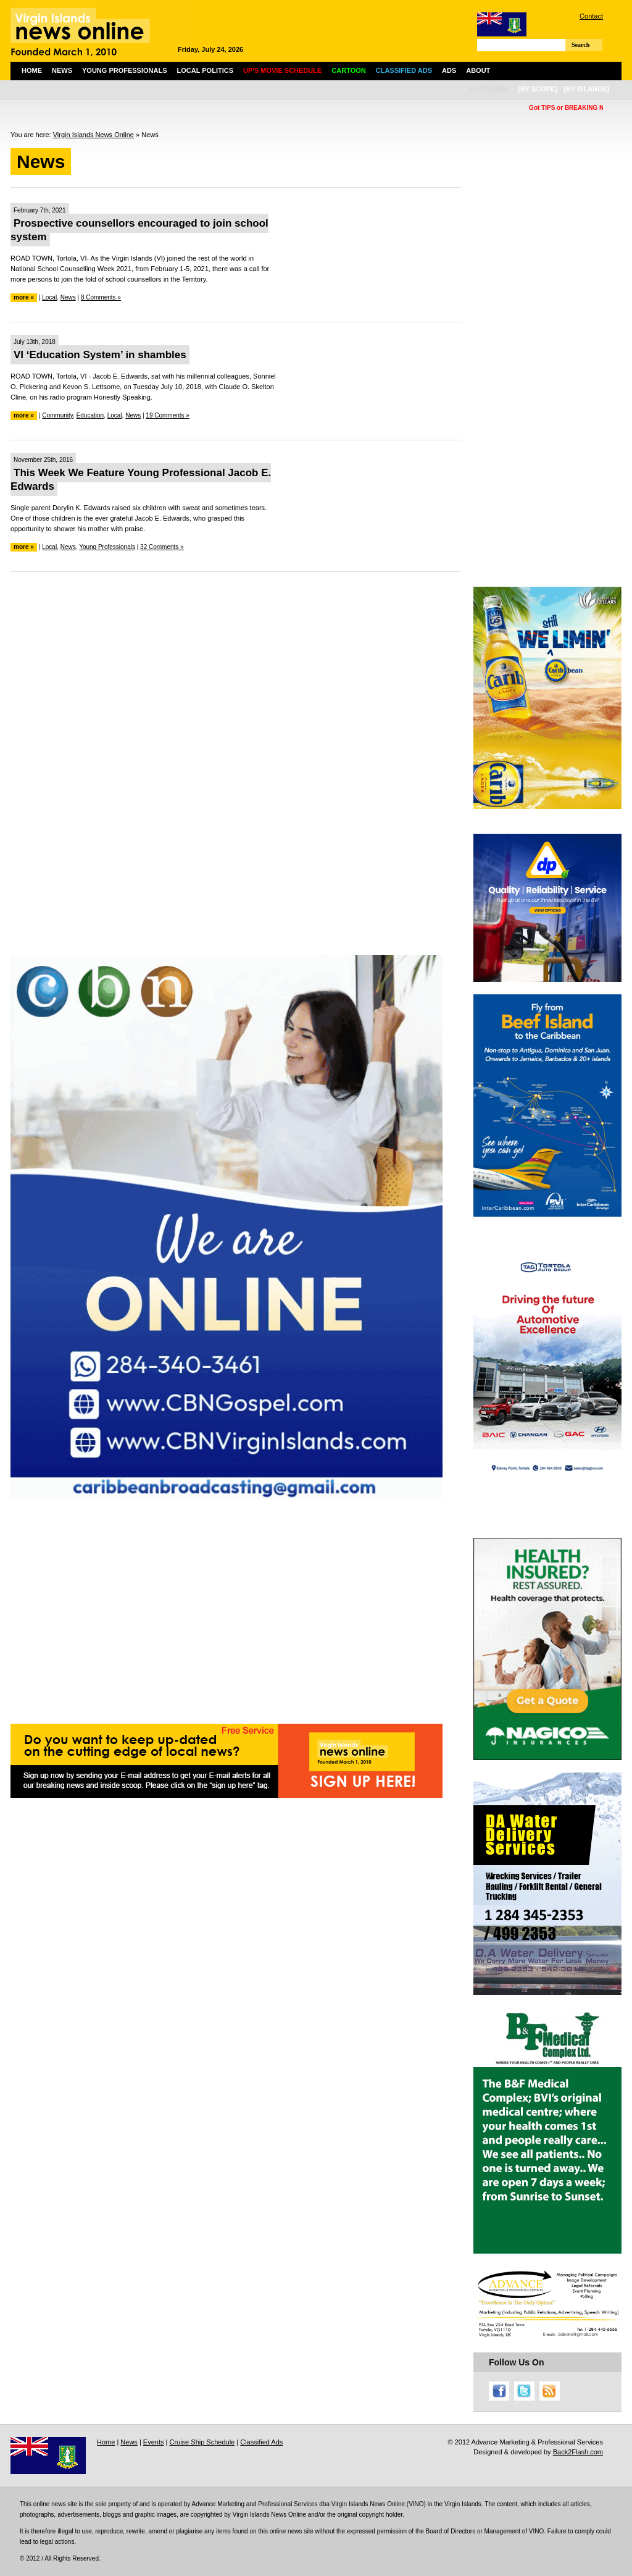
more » (24, 297)
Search (580, 44)
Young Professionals (124, 70)
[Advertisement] (235, 670)
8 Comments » (101, 297)
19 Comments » (167, 415)
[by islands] (586, 89)
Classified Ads (261, 2442)
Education (90, 415)
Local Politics (205, 70)
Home (32, 70)
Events (153, 2442)
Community (57, 415)
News (62, 70)
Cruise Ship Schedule (202, 2442)
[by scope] (537, 89)
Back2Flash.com (578, 2452)
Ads (449, 70)
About (478, 70)
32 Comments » (162, 546)
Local (49, 297)
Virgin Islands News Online (93, 134)
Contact (591, 16)
